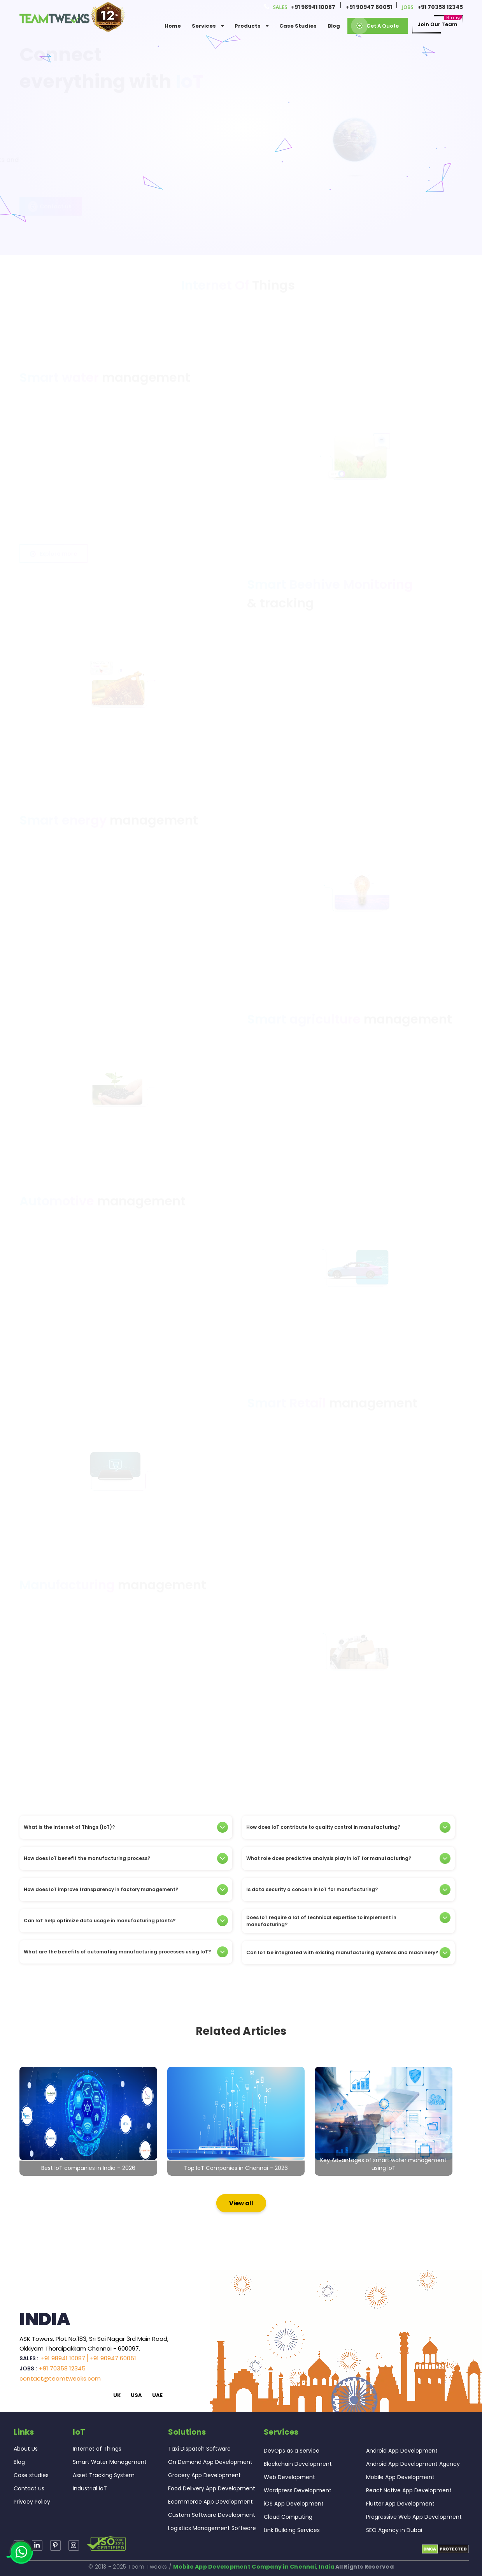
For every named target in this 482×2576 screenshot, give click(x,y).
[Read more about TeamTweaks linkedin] (37, 2545)
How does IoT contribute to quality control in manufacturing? (348, 1827)
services (208, 26)
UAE (157, 2395)
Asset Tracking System (104, 2475)
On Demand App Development (210, 2462)
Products (251, 26)
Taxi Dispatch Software (199, 2449)
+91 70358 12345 (440, 7)
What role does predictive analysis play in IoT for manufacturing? (348, 1858)
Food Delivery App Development (211, 2488)
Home (173, 26)
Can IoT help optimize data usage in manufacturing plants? (126, 1920)
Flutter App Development (400, 2503)
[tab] (125, 1827)
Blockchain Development (298, 2464)
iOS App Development (294, 2503)
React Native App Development (409, 2490)
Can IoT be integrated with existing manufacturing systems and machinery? (348, 1952)
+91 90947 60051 (369, 7)
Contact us (51, 196)
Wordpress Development (297, 2490)
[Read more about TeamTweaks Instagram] (55, 2545)
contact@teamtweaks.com (60, 2378)
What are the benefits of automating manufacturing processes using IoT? (126, 1951)
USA (136, 2395)
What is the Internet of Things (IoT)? (126, 1827)
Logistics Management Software (212, 2528)
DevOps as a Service (291, 2451)
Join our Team (437, 24)
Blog (334, 26)
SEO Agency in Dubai (394, 2530)
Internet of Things (97, 2449)
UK (117, 2395)
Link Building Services (292, 2530)
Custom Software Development (211, 2515)
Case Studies (298, 26)
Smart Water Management (110, 2462)
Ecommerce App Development (210, 2502)
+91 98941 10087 (313, 7)
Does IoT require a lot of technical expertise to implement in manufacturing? (348, 1921)
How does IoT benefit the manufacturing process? (126, 1858)
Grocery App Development (204, 2475)
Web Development (289, 2477)
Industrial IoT (90, 2488)
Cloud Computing (288, 2517)
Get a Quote (377, 26)
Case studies (31, 2475)
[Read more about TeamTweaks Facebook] (73, 2545)
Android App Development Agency (413, 2464)
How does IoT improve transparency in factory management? (126, 1889)
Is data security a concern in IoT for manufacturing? (348, 1889)
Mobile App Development (400, 2477)
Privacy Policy (32, 2502)
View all (241, 2203)
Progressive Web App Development (414, 2517)
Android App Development (402, 2451)
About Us (26, 2449)
